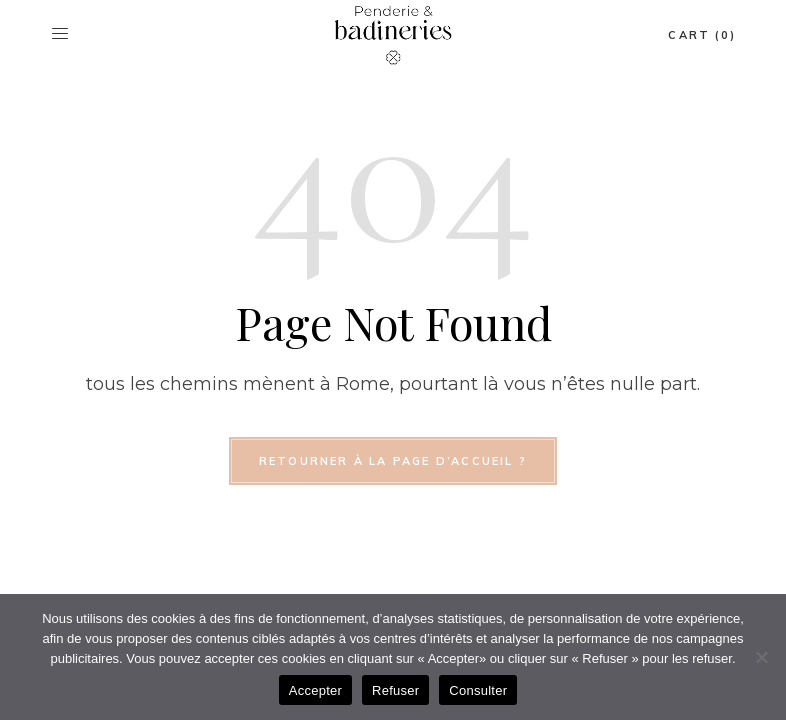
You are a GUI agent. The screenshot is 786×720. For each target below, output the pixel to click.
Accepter (315, 690)
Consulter (478, 690)
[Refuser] (761, 657)
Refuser (395, 690)
